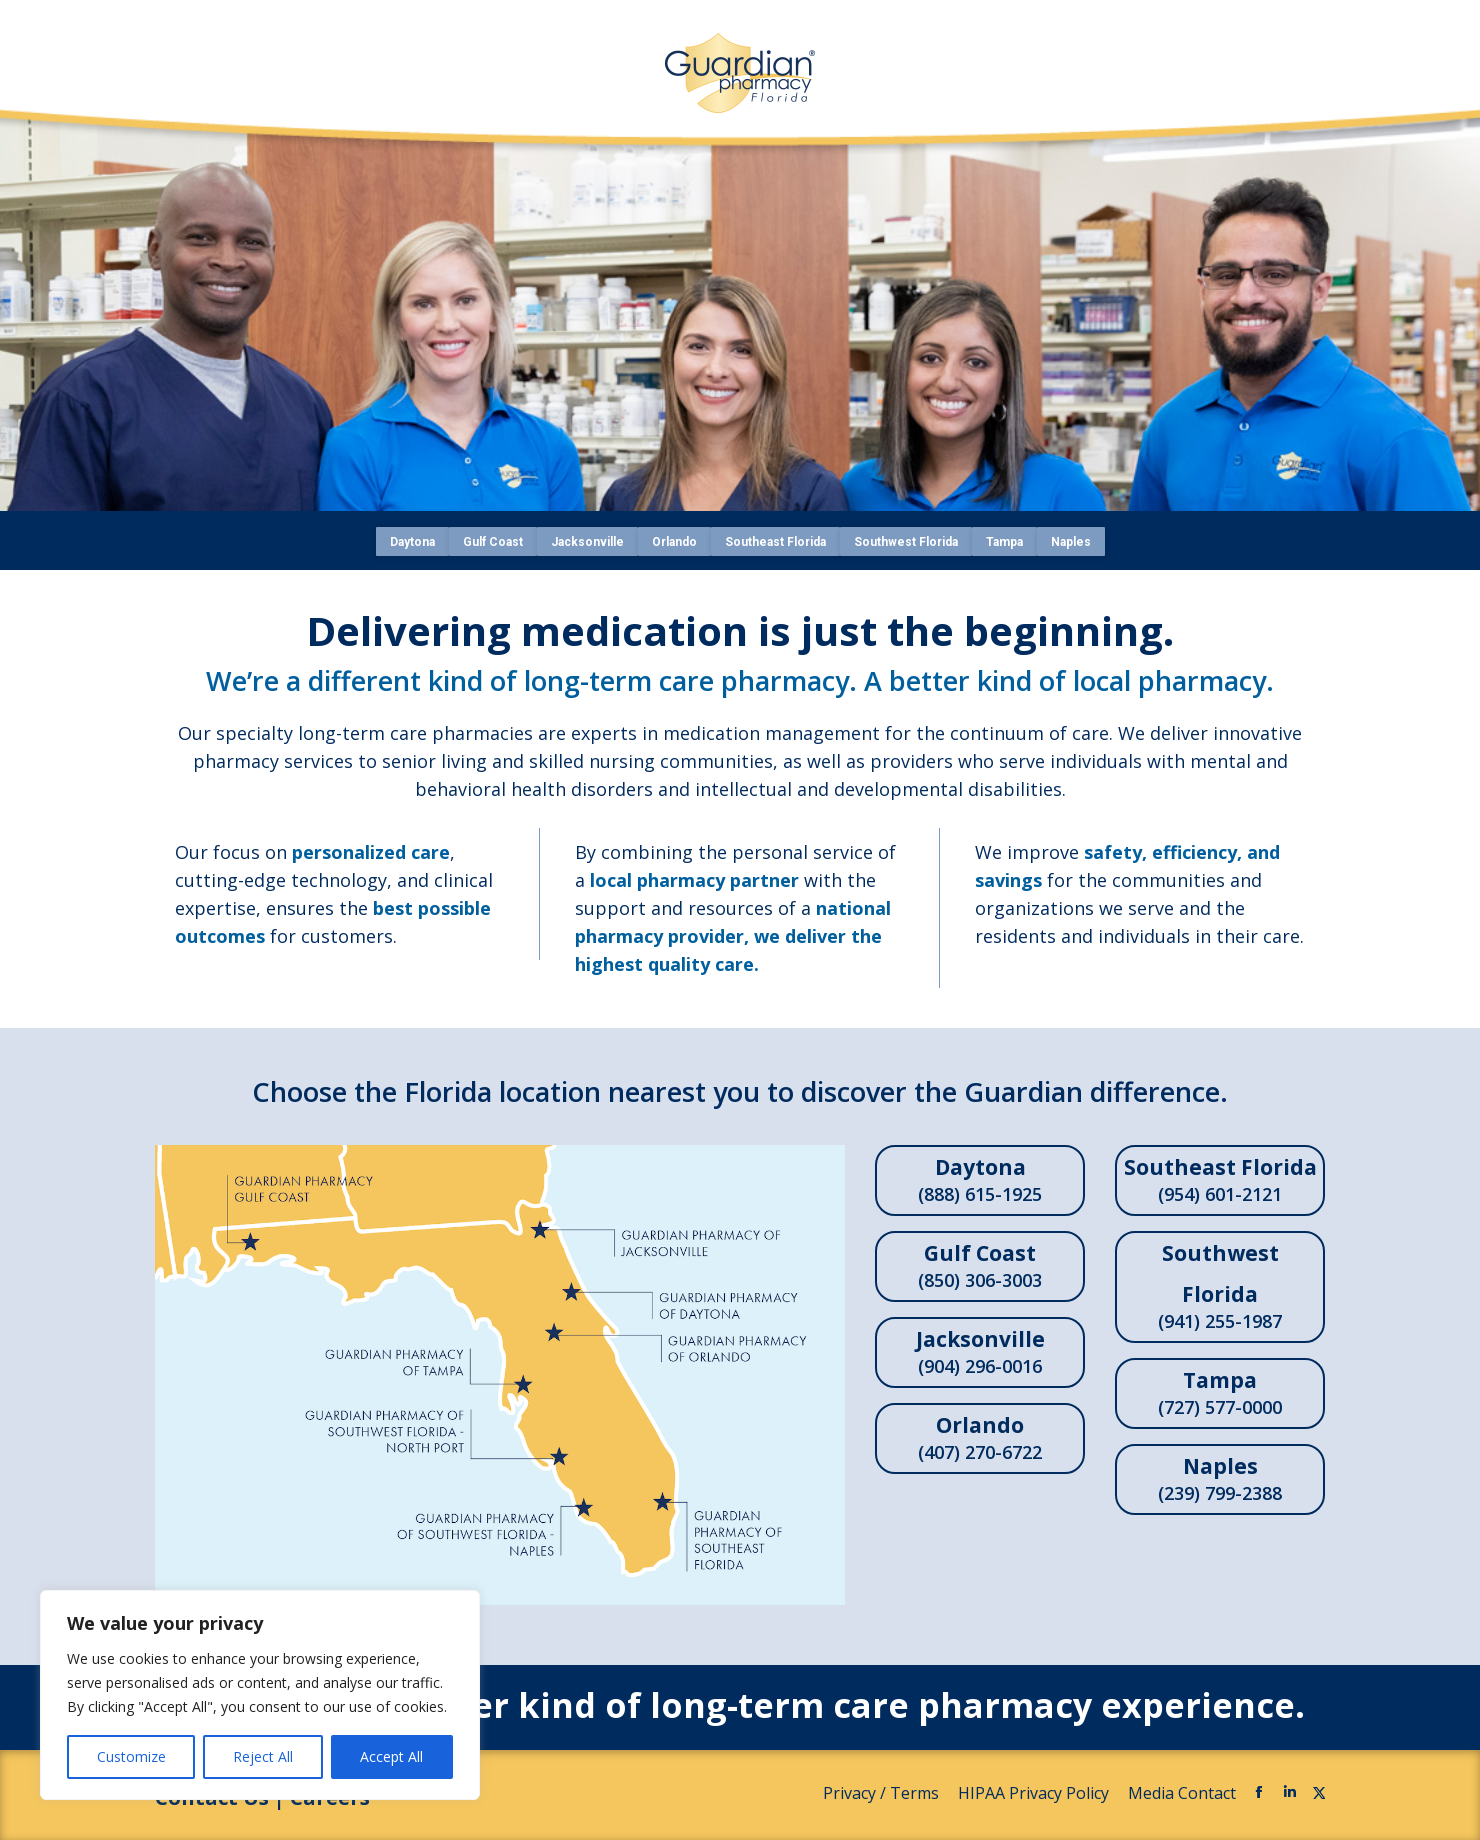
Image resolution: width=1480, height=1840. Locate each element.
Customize (131, 1756)
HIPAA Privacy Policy (1035, 1793)
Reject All (263, 1756)
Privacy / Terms (883, 1793)
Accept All (391, 1756)
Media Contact (1182, 1793)
